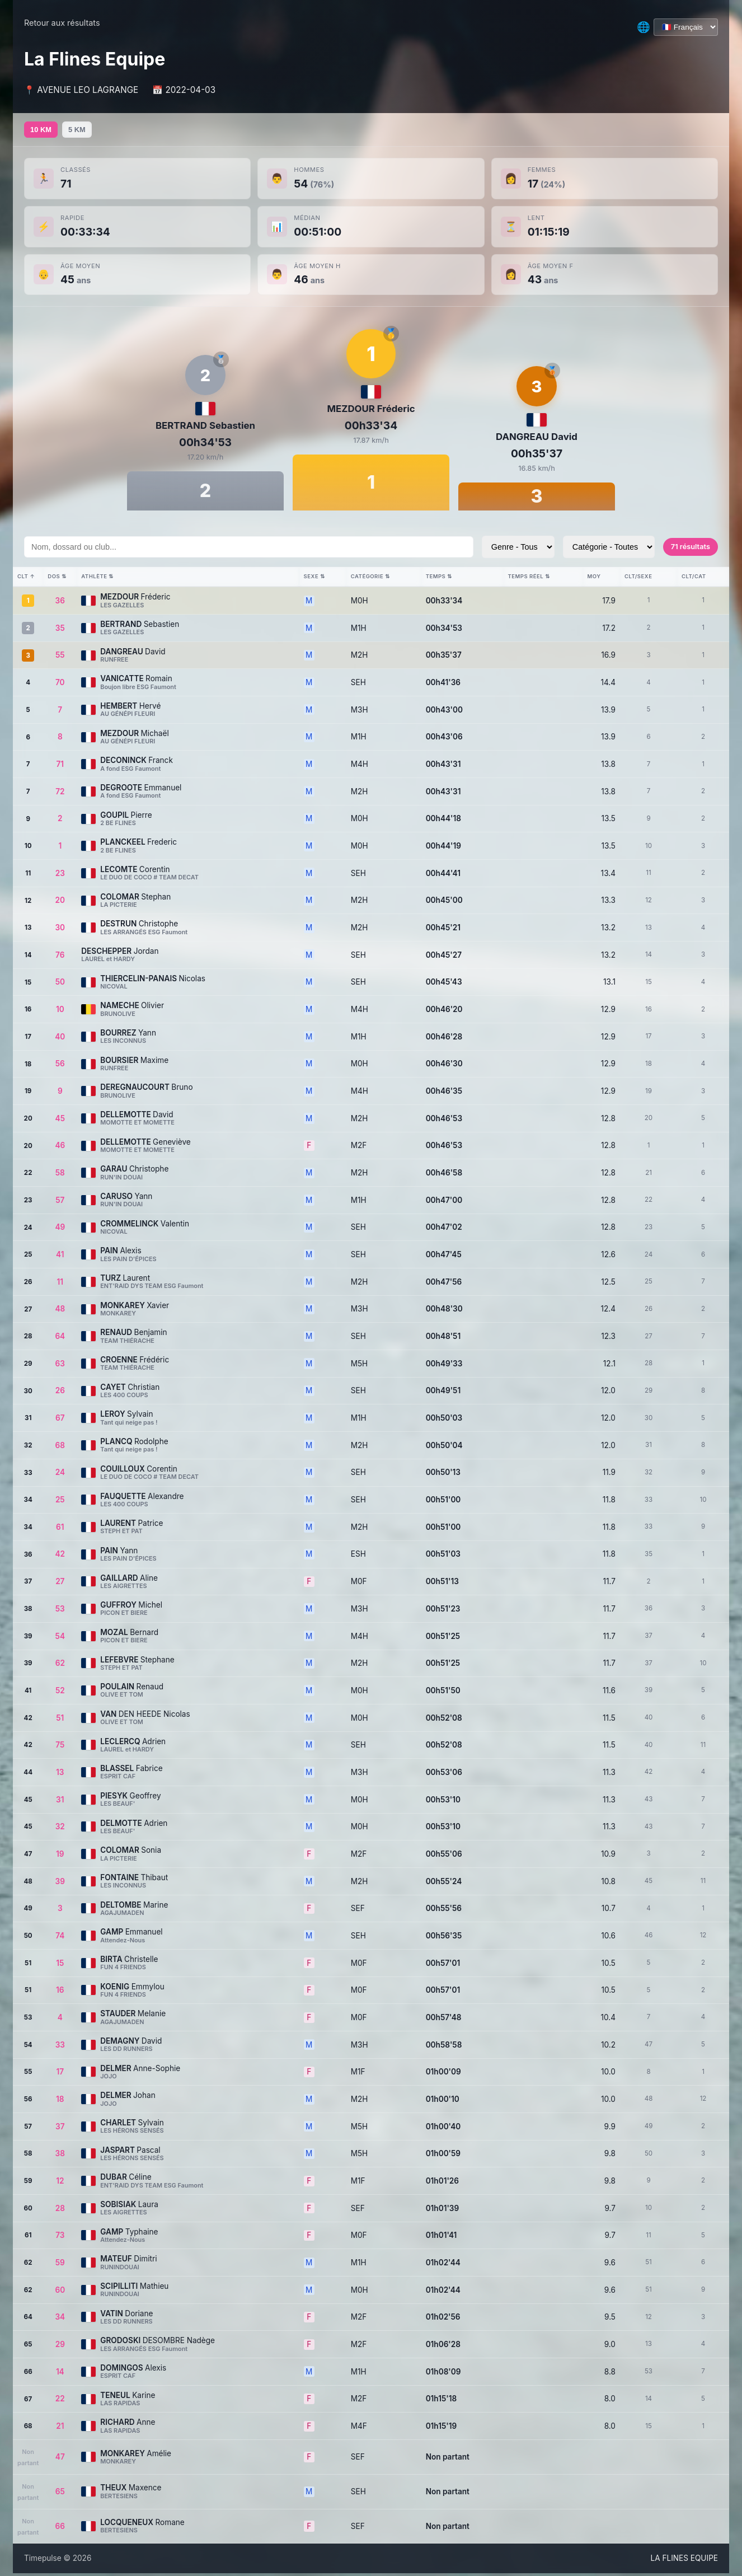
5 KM (90, 131)
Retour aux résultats (62, 22)
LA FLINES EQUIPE (684, 2560)
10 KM (45, 131)
